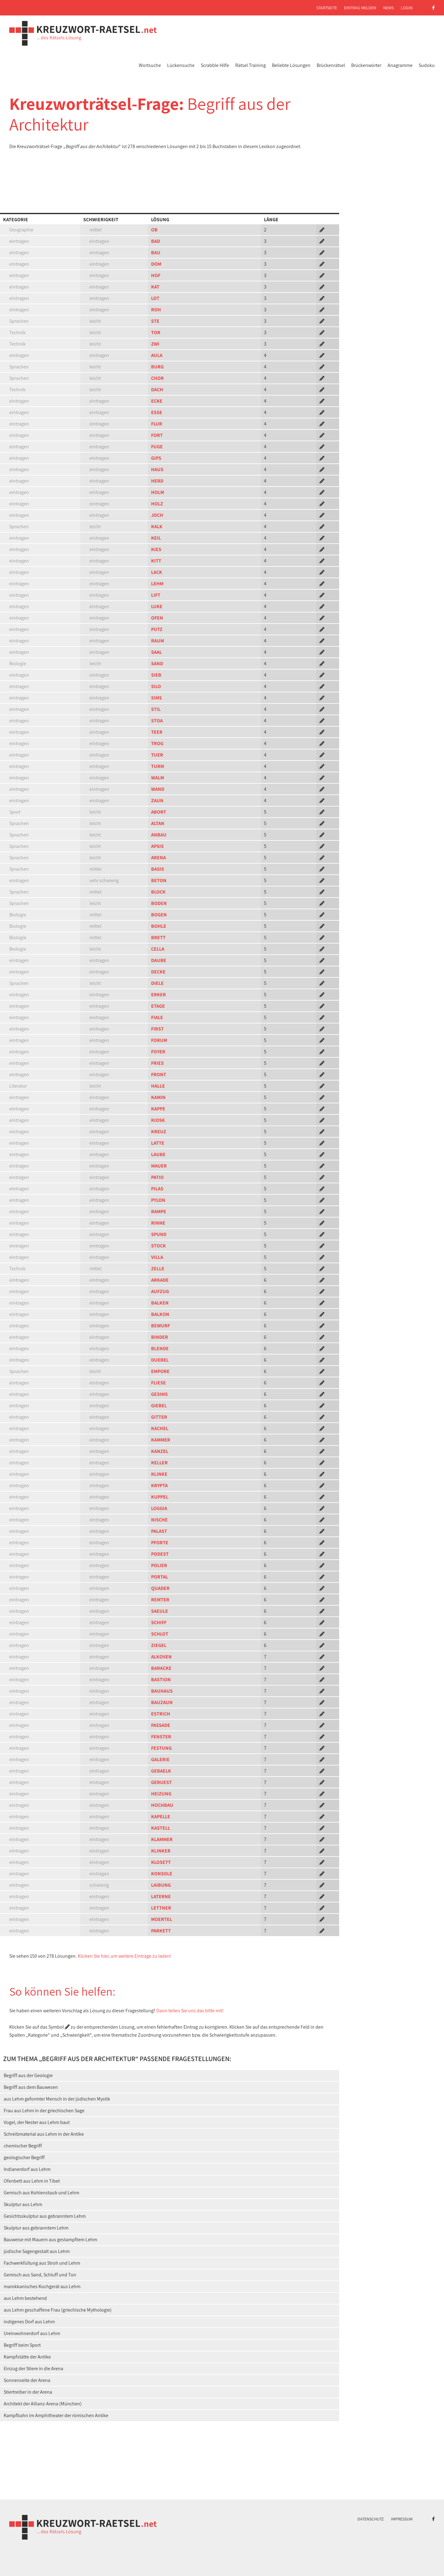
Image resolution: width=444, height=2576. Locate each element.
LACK (156, 572)
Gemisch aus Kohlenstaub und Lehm (41, 2192)
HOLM (157, 492)
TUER (157, 755)
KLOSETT (161, 1862)
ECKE (156, 401)
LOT (155, 298)
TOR (155, 332)
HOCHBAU (162, 1805)
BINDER (159, 1337)
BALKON (160, 1314)
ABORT (158, 812)
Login (407, 7)
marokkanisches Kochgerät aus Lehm (42, 2286)
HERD (157, 481)
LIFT (155, 595)
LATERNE (161, 1896)
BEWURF (160, 1325)
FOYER (158, 1051)
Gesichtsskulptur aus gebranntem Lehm (45, 2216)
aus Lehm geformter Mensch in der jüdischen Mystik (57, 2099)
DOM (156, 264)
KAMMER (160, 1440)
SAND (157, 663)
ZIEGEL (158, 1645)
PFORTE (159, 1542)
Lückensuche (181, 65)
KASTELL (160, 1828)
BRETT (158, 937)
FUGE (157, 446)
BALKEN (160, 1303)
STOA (157, 720)
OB (154, 229)
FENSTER (161, 1736)
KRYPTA (159, 1485)
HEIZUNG (161, 1793)
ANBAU (158, 835)
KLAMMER (162, 1839)
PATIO (157, 1177)
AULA (156, 355)
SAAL (156, 652)
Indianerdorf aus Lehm (27, 2169)
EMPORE (160, 1371)
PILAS (157, 1188)
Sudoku (427, 65)
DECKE (158, 972)
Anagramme (400, 65)
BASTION (161, 1679)
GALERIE (160, 1759)
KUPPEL (159, 1497)
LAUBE (158, 1154)
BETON (158, 880)
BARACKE (161, 1668)
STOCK (158, 1245)
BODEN (159, 903)
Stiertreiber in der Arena (28, 2392)
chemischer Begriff (23, 2146)
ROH (156, 309)
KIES (156, 549)
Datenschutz (370, 2519)
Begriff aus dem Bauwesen (31, 2087)
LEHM (157, 583)
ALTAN (157, 823)
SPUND (158, 1234)
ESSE (156, 412)
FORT (157, 435)
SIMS (156, 698)
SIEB (156, 675)
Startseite (326, 7)
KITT (156, 561)
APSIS (157, 846)
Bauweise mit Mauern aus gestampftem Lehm (50, 2239)
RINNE (158, 1223)
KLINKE (159, 1474)
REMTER (160, 1599)
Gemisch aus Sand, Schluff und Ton (40, 2274)
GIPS (156, 458)
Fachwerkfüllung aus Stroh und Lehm (42, 2263)
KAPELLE (160, 1816)
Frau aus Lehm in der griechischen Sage (44, 2110)
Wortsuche (150, 65)
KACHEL (159, 1428)
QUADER (160, 1588)
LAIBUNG (161, 1885)
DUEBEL (160, 1360)
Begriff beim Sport (22, 2345)
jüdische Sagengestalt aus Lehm (37, 2251)
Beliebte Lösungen (291, 65)
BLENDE (160, 1348)
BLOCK (158, 892)
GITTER (159, 1417)
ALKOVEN (161, 1656)
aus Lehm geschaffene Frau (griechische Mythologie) (58, 2310)
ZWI (155, 344)
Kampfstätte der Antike (27, 2357)
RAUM (157, 640)
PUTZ (156, 629)
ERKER (158, 994)
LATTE (157, 1143)
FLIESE (158, 1382)
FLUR (156, 424)
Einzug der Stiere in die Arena (33, 2368)
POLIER (159, 1565)
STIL (156, 709)
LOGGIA (159, 1508)
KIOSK (158, 1120)
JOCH (157, 515)
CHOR (157, 378)
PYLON (158, 1200)
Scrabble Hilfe (215, 65)
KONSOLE (161, 1873)
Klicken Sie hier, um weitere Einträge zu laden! (124, 1956)
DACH (157, 389)
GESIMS (159, 1394)
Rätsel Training (250, 65)
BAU (155, 252)
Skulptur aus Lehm (23, 2204)
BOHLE (158, 926)
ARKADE (160, 1280)
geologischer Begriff (24, 2157)
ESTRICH (160, 1714)
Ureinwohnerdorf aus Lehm (32, 2333)
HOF (155, 275)
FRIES (157, 1063)
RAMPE (158, 1211)
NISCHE (159, 1519)
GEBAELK (161, 1771)
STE (155, 321)
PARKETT (161, 1930)
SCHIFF (158, 1622)
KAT (155, 287)
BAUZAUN (162, 1702)
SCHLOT (159, 1634)
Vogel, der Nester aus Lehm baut (37, 2122)
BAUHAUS (162, 1691)
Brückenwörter (366, 65)
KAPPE (158, 1108)
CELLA (157, 949)
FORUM (159, 1040)
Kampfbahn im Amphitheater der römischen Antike (56, 2415)
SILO (156, 686)
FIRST (157, 1029)
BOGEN (159, 914)
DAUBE (158, 960)
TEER (156, 732)
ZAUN (157, 800)
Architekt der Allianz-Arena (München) (43, 2403)
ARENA (158, 857)
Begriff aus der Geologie (28, 2075)
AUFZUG (160, 1291)
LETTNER (161, 1908)
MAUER (159, 1166)
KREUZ (158, 1131)
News (388, 7)
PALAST (159, 1531)
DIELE (157, 983)
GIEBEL (159, 1405)
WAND (157, 789)
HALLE (158, 1086)
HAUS (157, 469)
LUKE (156, 606)
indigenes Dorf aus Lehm (29, 2321)
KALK (156, 526)
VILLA (157, 1257)
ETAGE (158, 1006)
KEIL (156, 538)
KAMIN (158, 1097)
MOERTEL (161, 1919)
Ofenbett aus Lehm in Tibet (32, 2181)
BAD (155, 241)
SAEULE (159, 1611)
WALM (157, 777)
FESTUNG (161, 1748)
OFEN (157, 618)
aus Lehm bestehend (25, 2298)
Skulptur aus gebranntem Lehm (36, 2228)
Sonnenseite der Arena (27, 2380)
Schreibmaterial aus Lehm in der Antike (44, 2134)
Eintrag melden (360, 7)
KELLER (159, 1462)
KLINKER (161, 1851)
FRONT (158, 1074)
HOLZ (157, 503)
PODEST (160, 1554)
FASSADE (160, 1725)
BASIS (157, 869)
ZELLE (157, 1268)
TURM (157, 766)
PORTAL (159, 1577)
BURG (157, 366)
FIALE (157, 1017)
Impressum (402, 2519)
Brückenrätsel (331, 65)
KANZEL (159, 1451)
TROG (157, 743)
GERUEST (161, 1782)
